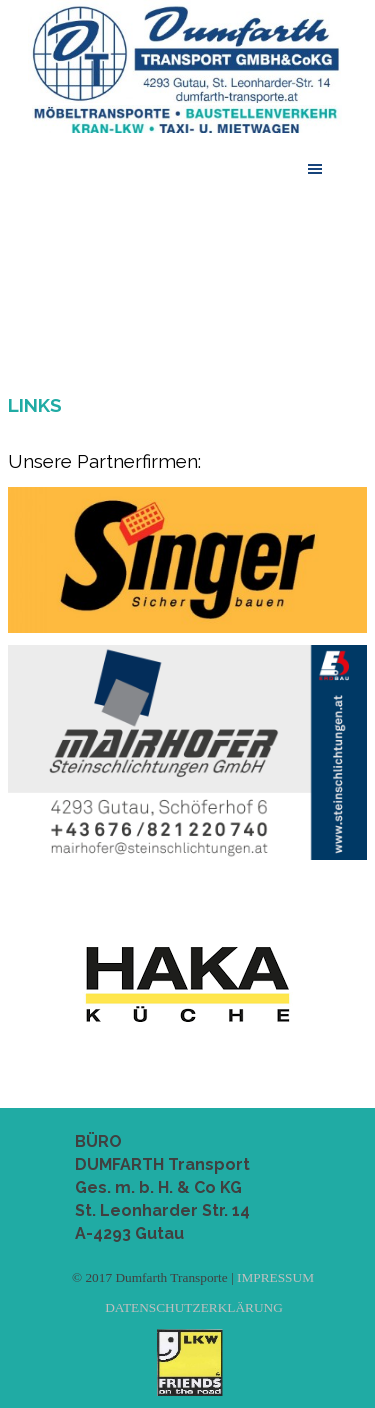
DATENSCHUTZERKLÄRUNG (194, 1307)
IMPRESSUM (275, 1277)
